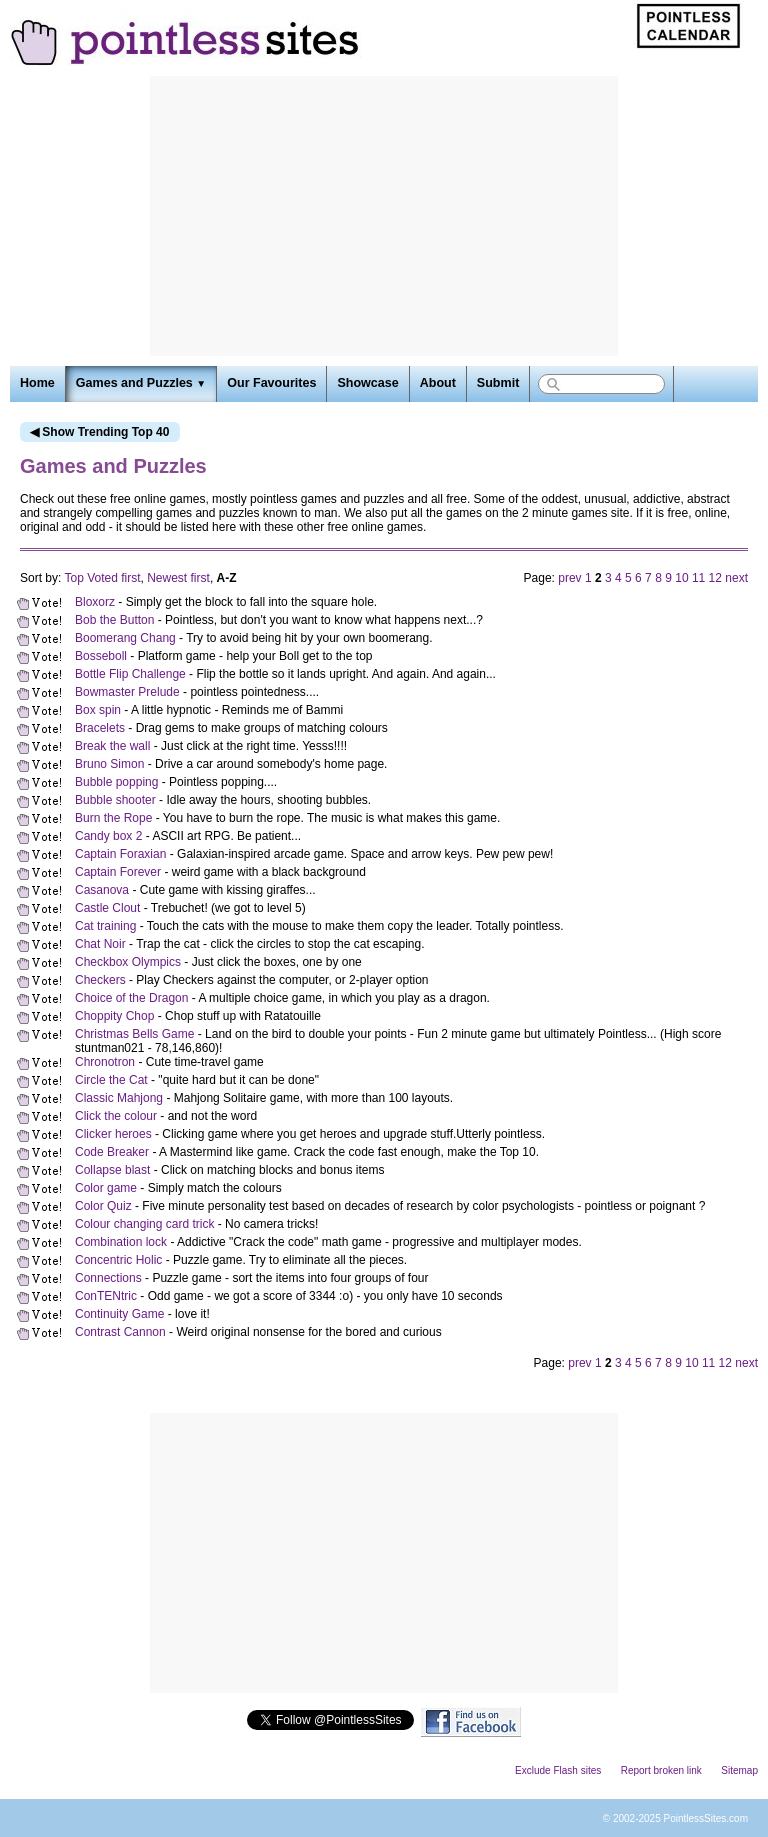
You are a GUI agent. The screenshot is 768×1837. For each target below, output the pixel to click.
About (438, 383)
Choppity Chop (114, 1016)
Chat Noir (100, 944)
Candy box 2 (108, 836)
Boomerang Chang (125, 638)
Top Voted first (102, 578)
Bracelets (100, 728)
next (736, 578)
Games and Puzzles (141, 383)
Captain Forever (118, 872)
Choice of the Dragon (131, 998)
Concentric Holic (118, 1260)
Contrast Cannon (120, 1332)
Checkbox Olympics (128, 962)
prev (569, 578)
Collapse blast (112, 1170)
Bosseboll (101, 656)
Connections (108, 1278)
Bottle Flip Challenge (130, 674)
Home (37, 383)
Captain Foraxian (120, 854)
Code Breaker (112, 1152)
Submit (498, 383)
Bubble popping (116, 782)
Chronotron (105, 1062)
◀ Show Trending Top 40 (99, 432)
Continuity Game (119, 1314)
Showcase (367, 383)
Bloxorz (95, 602)
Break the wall (112, 746)
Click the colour (116, 1116)
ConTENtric (106, 1296)
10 (681, 578)
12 (715, 578)
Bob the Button (114, 620)
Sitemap (739, 1770)
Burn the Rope (113, 818)
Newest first (178, 578)
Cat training (105, 926)
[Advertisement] (384, 216)
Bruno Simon (109, 764)
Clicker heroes (113, 1134)
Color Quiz (103, 1206)
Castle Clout (107, 908)
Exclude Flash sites (558, 1770)
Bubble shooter (115, 800)
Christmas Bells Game (134, 1034)
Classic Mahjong (119, 1098)
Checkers (100, 980)
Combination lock (121, 1242)
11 (698, 578)
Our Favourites (271, 383)
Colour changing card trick (144, 1224)
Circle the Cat (111, 1080)
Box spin (98, 710)
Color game (106, 1188)
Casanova (102, 890)
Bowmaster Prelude (127, 692)
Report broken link (661, 1770)
